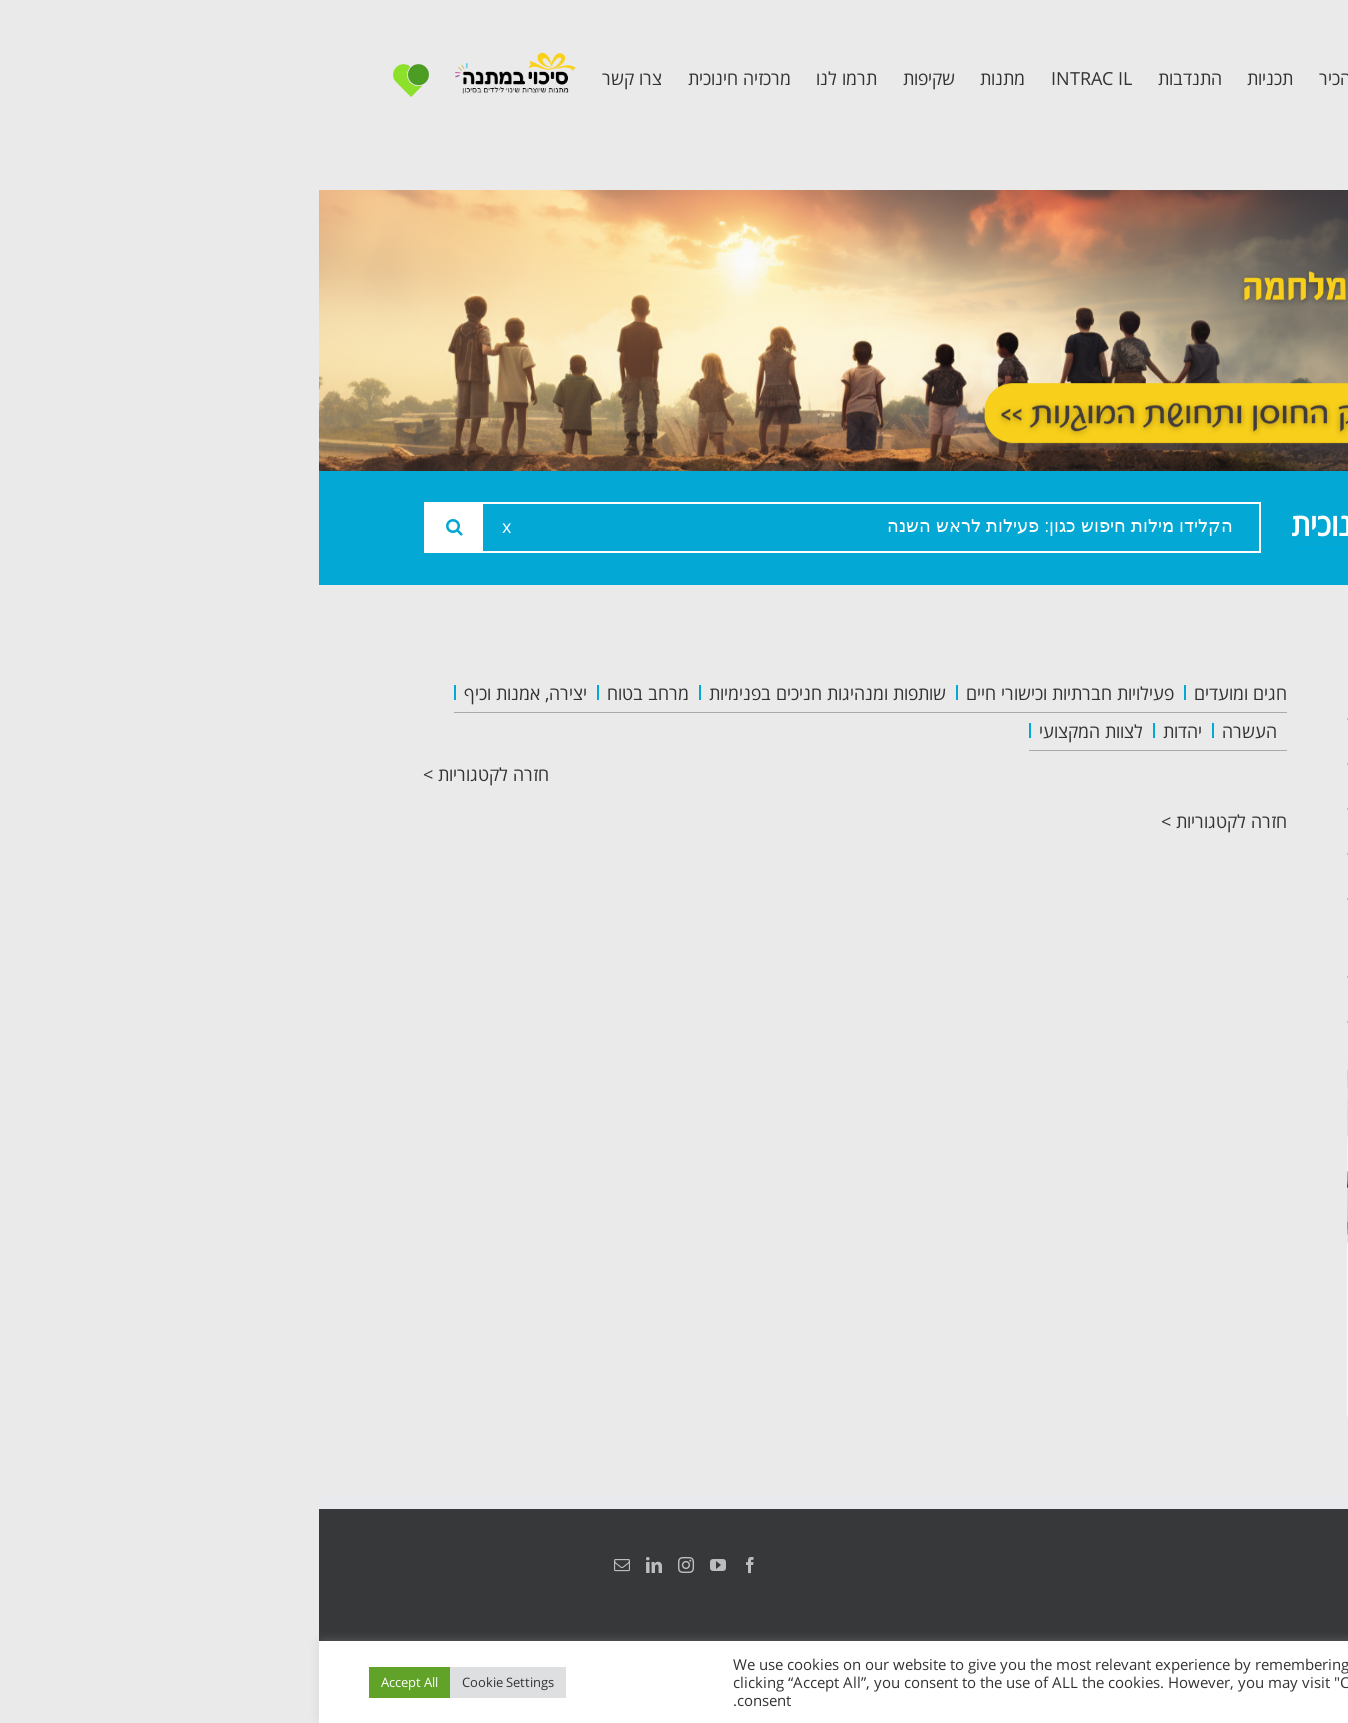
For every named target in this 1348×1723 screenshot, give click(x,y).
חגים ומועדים (921, 693)
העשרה (930, 731)
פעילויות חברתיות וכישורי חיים (751, 693)
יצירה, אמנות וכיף (206, 693)
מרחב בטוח (329, 693)
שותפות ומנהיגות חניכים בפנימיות (508, 693)
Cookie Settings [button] (189, 1682)
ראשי (1208, 696)
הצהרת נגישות (1221, 1565)
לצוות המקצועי (772, 731)
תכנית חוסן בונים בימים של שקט (1157, 938)
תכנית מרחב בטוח (1151, 831)
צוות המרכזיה (1172, 786)
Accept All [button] (90, 1682)
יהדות (863, 731)
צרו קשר (1194, 999)
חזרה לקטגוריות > (167, 774)
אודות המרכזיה (1167, 741)
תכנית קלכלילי (1169, 876)
